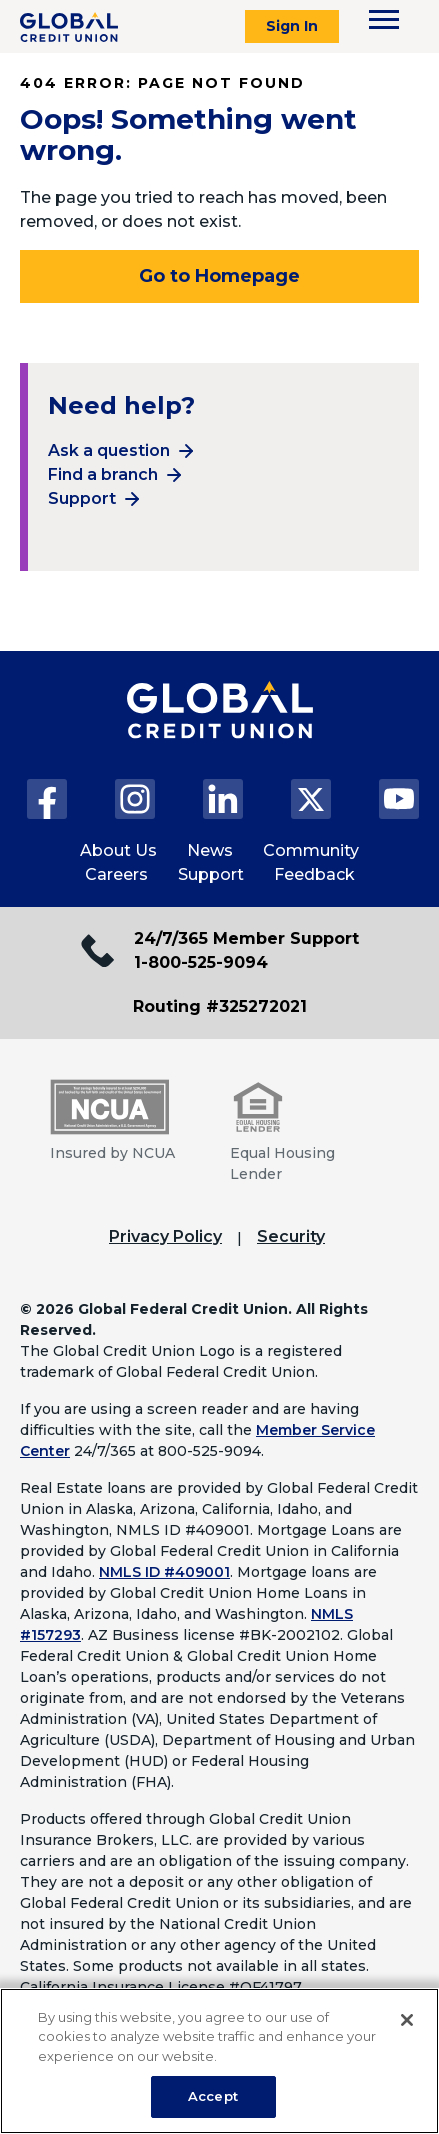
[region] (219, 2061)
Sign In (292, 26)
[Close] (407, 2020)
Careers (116, 874)
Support (82, 498)
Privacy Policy (165, 1236)
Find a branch (103, 474)
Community (311, 850)
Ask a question (109, 450)
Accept (213, 2096)
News (210, 850)
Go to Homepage (219, 276)
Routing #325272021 (220, 1006)
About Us (118, 850)
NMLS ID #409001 (164, 1572)
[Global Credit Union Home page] (220, 730)
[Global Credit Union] (69, 27)
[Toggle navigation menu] (384, 19)
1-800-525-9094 (201, 962)
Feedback (314, 874)
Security (291, 1236)
